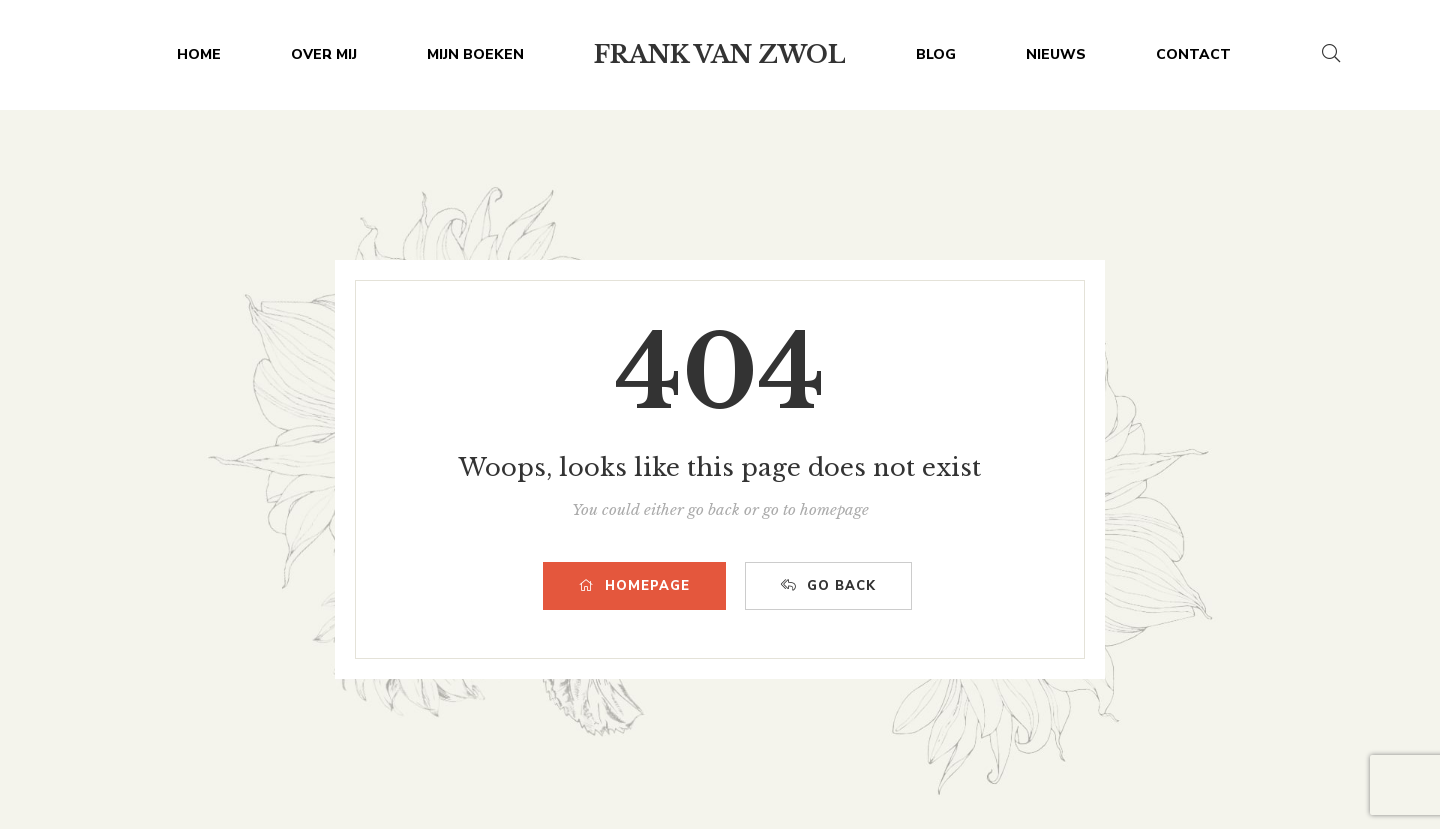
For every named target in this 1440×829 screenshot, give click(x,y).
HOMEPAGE (634, 586)
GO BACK (828, 586)
